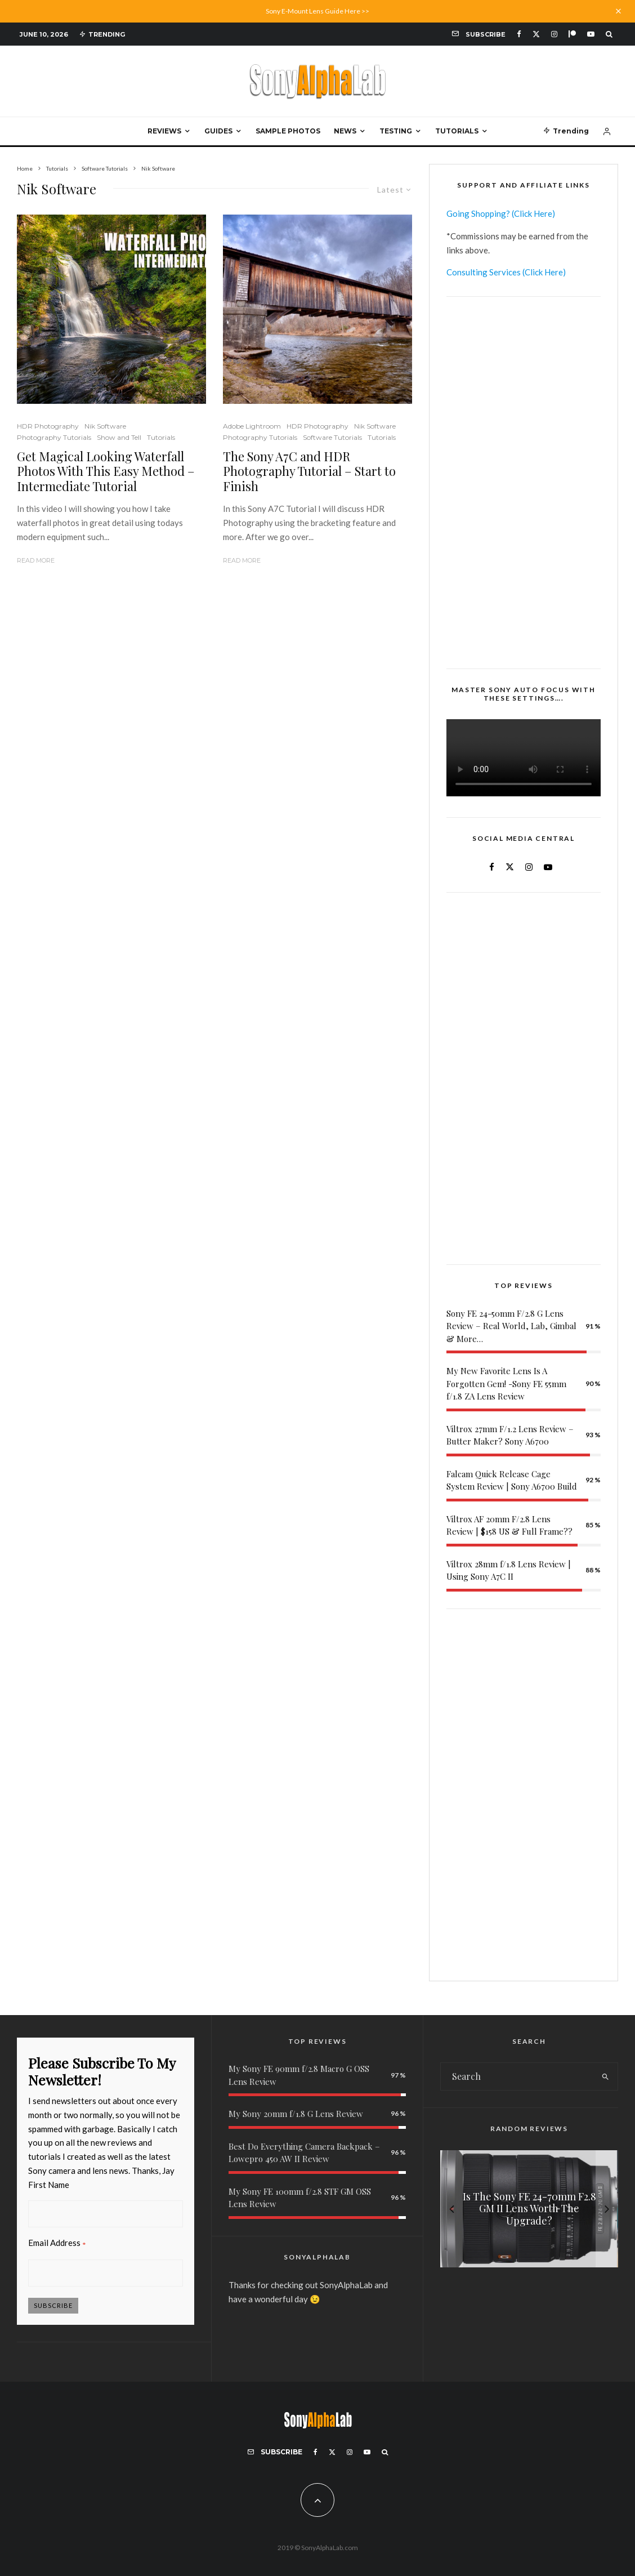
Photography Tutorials (54, 437)
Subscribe (53, 2305)
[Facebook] (519, 34)
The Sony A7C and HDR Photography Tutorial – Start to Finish (309, 471)
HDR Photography (48, 426)
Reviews (164, 131)
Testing (395, 131)
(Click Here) (533, 213)
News (345, 131)
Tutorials (457, 131)
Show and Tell (119, 437)
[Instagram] (554, 34)
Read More (36, 560)
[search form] (517, 2076)
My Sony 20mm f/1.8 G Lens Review (296, 2113)
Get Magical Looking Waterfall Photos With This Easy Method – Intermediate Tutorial (106, 471)
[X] (536, 34)
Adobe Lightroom (252, 426)
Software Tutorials (332, 437)
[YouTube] (591, 34)
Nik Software (105, 426)
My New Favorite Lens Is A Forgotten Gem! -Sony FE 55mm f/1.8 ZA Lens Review (506, 1383)
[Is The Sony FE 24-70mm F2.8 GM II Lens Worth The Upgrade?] (529, 2209)
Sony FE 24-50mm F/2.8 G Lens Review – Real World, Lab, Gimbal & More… (511, 1326)
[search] (606, 2076)
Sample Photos (288, 131)
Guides (218, 131)
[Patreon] (572, 34)
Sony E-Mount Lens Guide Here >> (317, 11)
